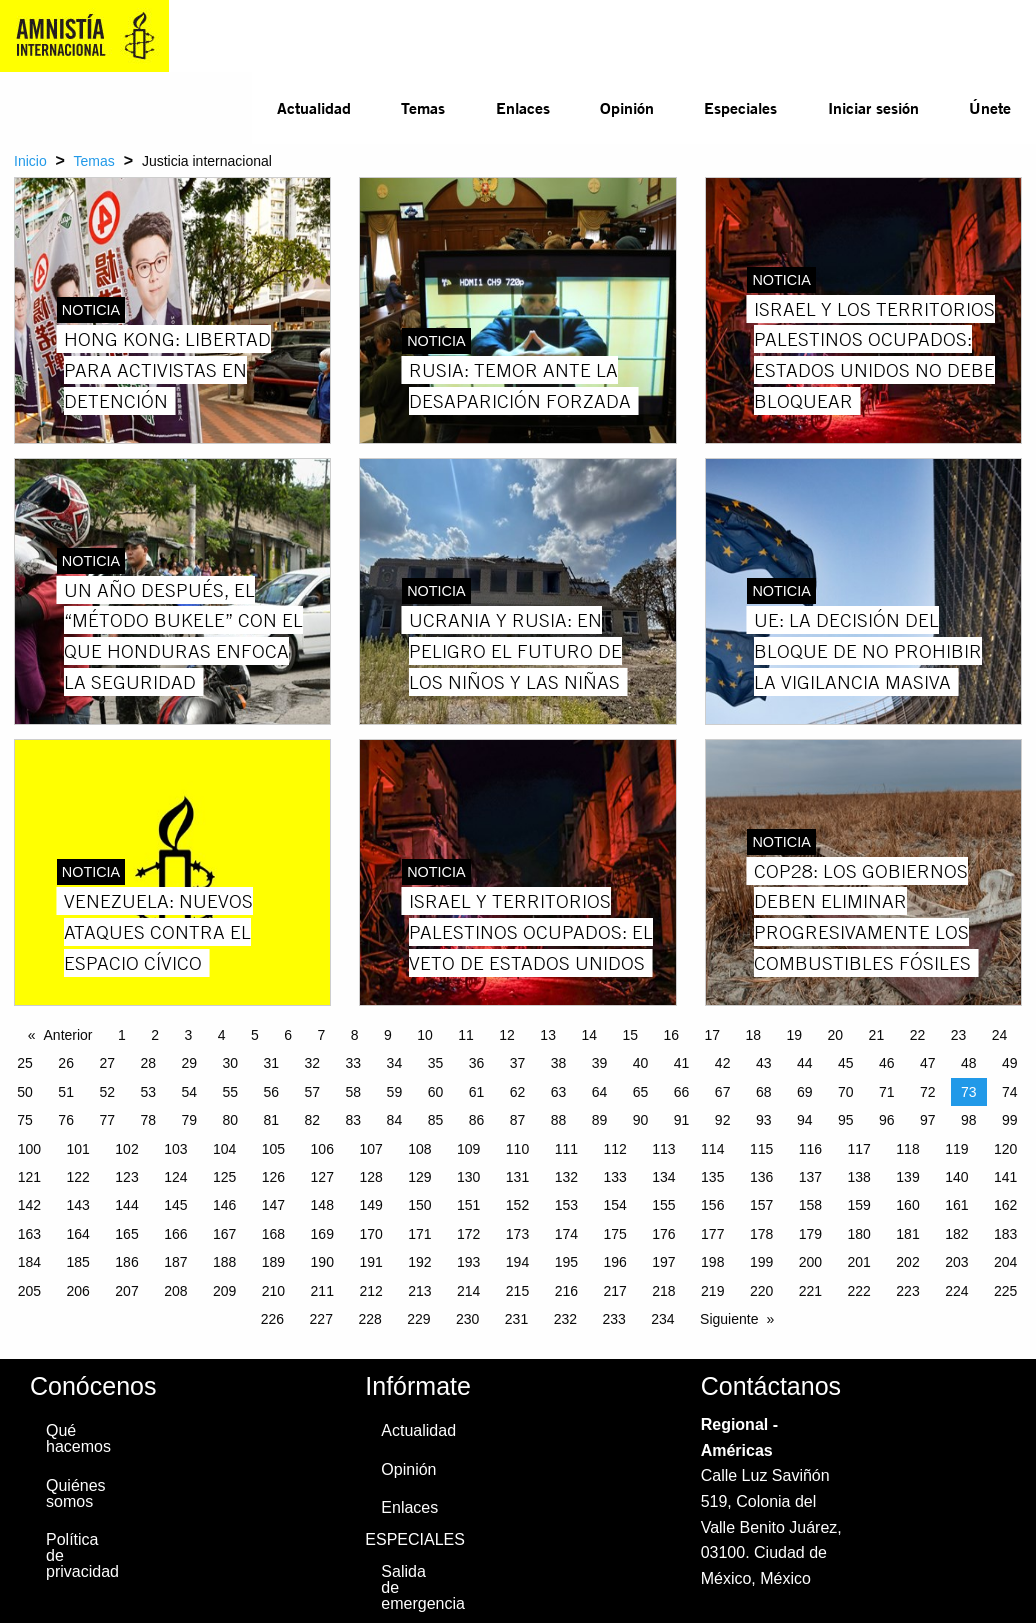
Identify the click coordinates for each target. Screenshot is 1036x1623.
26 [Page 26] (66, 1063)
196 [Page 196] (614, 1262)
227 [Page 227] (321, 1319)
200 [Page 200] (810, 1262)
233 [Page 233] (613, 1319)
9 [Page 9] (388, 1035)
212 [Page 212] (370, 1291)
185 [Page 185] (78, 1262)
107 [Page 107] (370, 1149)
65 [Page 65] (641, 1092)
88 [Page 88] (559, 1120)
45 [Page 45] (846, 1063)
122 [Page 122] (78, 1177)
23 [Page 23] (959, 1035)
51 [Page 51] (66, 1092)
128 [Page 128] (370, 1177)
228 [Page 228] (369, 1319)
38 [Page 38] (559, 1063)
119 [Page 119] (956, 1149)
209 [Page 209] (224, 1291)
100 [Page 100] (29, 1149)
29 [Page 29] (189, 1063)
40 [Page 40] (641, 1063)
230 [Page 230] (467, 1319)
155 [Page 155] (663, 1205)
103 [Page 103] (175, 1149)
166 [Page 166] (175, 1234)
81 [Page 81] (272, 1120)
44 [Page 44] (805, 1063)
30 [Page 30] (230, 1063)
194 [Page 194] (517, 1262)
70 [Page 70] (846, 1092)
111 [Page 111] (566, 1149)
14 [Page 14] (589, 1035)
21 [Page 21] (877, 1035)
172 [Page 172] (468, 1234)
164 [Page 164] (78, 1234)
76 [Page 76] (66, 1120)
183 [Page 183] (1005, 1234)
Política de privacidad (76, 1555)
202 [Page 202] (907, 1262)
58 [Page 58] (354, 1092)
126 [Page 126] (273, 1177)
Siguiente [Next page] (729, 1319)
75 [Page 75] (25, 1120)
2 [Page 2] (155, 1035)
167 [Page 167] (224, 1234)
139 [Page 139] (907, 1177)
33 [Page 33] (354, 1063)
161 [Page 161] (956, 1205)
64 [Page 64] (600, 1092)
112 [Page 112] (614, 1149)
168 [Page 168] (273, 1234)
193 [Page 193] (468, 1262)
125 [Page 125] (224, 1177)
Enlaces (523, 107)
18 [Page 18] (754, 1035)
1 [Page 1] (122, 1035)
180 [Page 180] (859, 1234)
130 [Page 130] (468, 1177)
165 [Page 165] (126, 1234)
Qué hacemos (76, 1438)
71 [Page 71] (887, 1092)
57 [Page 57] (313, 1092)
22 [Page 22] (918, 1035)
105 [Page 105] (273, 1149)
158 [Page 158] (810, 1205)
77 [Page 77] (107, 1120)
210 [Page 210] (273, 1291)
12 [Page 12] (507, 1035)
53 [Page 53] (148, 1092)
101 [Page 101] (78, 1149)
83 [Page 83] (354, 1120)
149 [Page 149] (370, 1205)
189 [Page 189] (273, 1262)
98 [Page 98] (969, 1120)
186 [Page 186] (126, 1262)
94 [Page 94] (805, 1120)
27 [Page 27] (107, 1063)
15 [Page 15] (630, 1035)
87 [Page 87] (518, 1120)
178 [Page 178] (761, 1234)
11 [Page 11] (466, 1035)
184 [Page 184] (29, 1262)
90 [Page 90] (641, 1120)
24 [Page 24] (1000, 1035)
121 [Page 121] (29, 1177)
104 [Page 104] (224, 1149)
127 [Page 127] (322, 1177)
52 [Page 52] (107, 1092)
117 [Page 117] (859, 1149)
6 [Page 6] (288, 1035)
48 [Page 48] (969, 1063)
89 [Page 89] (600, 1120)
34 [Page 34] (395, 1063)
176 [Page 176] (663, 1234)
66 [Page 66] (682, 1092)
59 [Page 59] (395, 1092)
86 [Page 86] (477, 1120)
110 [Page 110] (517, 1149)
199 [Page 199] (761, 1262)
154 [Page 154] (614, 1205)
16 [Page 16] (671, 1035)
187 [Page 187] (175, 1262)
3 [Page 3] (189, 1035)
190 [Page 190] (322, 1262)
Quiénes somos (76, 1493)
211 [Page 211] (322, 1291)
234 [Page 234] (662, 1319)
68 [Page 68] (764, 1092)
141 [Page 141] (1005, 1177)
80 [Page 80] (230, 1120)
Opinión (627, 107)
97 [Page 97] (928, 1120)
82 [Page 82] (313, 1120)
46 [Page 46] (887, 1063)
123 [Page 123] (126, 1177)
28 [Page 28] (148, 1063)
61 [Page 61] (477, 1092)
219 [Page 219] (712, 1291)
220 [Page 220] (761, 1291)
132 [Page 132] (566, 1177)
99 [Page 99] (1010, 1120)
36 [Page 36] (477, 1063)
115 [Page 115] (761, 1149)
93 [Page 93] (764, 1120)
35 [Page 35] (436, 1063)
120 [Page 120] (1005, 1149)
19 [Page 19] (795, 1035)
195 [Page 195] (566, 1262)
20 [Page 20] (836, 1035)
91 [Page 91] (682, 1120)
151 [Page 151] (468, 1205)
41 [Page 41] (682, 1063)
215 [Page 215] (517, 1291)
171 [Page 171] (419, 1234)
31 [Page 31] (272, 1063)
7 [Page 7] (322, 1035)
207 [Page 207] (126, 1291)
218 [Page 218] (663, 1291)
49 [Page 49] (1010, 1063)
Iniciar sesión (873, 107)
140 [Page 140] (956, 1177)
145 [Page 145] (175, 1205)
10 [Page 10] (425, 1035)
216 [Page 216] (566, 1291)
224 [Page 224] (956, 1291)
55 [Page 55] (230, 1092)
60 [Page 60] (436, 1092)
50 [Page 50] (25, 1092)
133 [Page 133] (614, 1177)
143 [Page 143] (78, 1205)
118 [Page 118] (907, 1149)
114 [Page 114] (712, 1149)
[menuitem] (314, 108)
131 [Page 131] (517, 1177)
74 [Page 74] (1010, 1092)
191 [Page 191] (370, 1262)
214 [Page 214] (468, 1291)
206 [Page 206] (78, 1291)
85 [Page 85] (436, 1120)
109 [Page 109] (468, 1149)
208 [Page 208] (175, 1291)
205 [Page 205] (29, 1291)
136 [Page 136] (761, 1177)
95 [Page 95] (846, 1120)
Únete (990, 107)
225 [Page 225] (1005, 1291)
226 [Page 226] (272, 1319)
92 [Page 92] (723, 1120)
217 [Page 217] (614, 1291)
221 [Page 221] (810, 1291)
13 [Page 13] (548, 1035)
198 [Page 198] (712, 1262)
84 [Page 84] (395, 1120)
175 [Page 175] (614, 1234)
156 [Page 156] (712, 1205)
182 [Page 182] (956, 1234)
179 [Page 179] (810, 1234)
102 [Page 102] (126, 1149)
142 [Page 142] (29, 1205)
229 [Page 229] (418, 1319)
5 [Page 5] (255, 1035)
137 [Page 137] (810, 1177)
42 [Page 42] (723, 1063)
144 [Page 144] (126, 1205)
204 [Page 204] (1005, 1262)
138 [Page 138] (859, 1177)
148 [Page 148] (322, 1205)
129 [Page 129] (419, 1177)
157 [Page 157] (761, 1205)
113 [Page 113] (663, 1149)
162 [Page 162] (1005, 1205)
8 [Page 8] (355, 1035)
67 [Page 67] (723, 1092)
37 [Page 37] (518, 1063)
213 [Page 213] (419, 1291)
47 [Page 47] (928, 1063)
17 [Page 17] (712, 1035)
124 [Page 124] (175, 1177)
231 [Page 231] (516, 1319)
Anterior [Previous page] (68, 1035)
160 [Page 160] (907, 1205)
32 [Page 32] (313, 1063)
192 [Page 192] (419, 1262)
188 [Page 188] (224, 1262)
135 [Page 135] (712, 1177)
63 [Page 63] (559, 1092)
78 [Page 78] (148, 1120)
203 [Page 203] (956, 1262)
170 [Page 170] (370, 1234)
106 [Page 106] (322, 1149)
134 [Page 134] (663, 1177)
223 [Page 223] (907, 1291)
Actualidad (314, 107)
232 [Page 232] (565, 1319)
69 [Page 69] (805, 1092)
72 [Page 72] (928, 1092)
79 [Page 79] (189, 1120)
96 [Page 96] (887, 1120)
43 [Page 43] (764, 1063)
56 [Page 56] (272, 1092)
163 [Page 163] (29, 1234)
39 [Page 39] (600, 1063)
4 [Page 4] (222, 1035)
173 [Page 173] (517, 1234)
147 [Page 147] (273, 1205)
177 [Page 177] (712, 1234)
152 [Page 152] (517, 1205)
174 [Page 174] (566, 1234)
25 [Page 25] (25, 1063)
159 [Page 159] (859, 1205)
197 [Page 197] (663, 1262)
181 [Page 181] (907, 1234)
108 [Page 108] (419, 1149)
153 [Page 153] (566, 1205)
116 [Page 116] (810, 1149)
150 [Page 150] (419, 1205)
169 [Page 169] (322, 1234)
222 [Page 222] (859, 1291)
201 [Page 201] (859, 1262)
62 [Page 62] (518, 1092)
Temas (423, 107)
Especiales (740, 107)
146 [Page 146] (224, 1205)
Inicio (30, 161)
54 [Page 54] (189, 1092)
